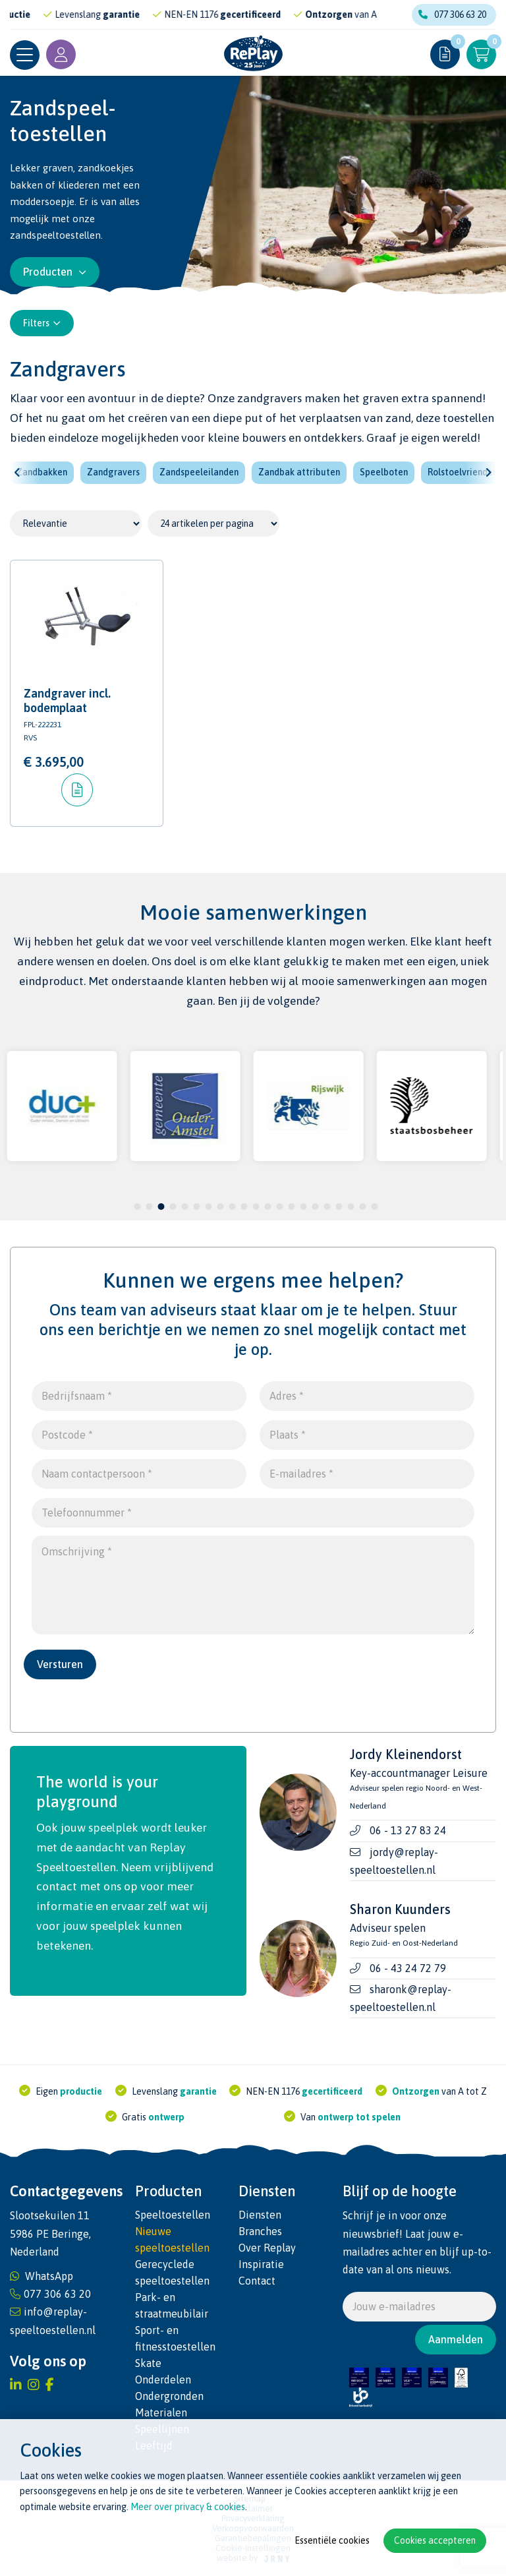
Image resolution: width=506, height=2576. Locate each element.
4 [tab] (173, 1206)
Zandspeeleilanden (199, 472)
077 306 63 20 (452, 14)
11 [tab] (255, 1206)
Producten (54, 272)
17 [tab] (326, 1206)
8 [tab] (220, 1206)
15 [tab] (303, 1206)
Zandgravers (113, 472)
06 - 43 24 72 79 (408, 1968)
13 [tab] (279, 1206)
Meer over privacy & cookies (187, 2506)
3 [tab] (161, 1206)
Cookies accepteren (435, 2540)
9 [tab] (232, 1206)
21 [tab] (374, 1206)
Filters (42, 323)
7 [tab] (208, 1206)
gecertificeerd (274, 14)
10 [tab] (243, 1206)
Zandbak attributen (299, 472)
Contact (257, 2281)
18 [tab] (338, 1206)
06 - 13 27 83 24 (408, 1830)
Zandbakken (41, 472)
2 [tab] (149, 1206)
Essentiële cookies (332, 2540)
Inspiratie (261, 2264)
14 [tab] (291, 1206)
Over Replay (267, 2248)
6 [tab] (197, 1206)
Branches (260, 2231)
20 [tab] (362, 1206)
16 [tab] (315, 1206)
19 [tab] (350, 1206)
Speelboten (384, 472)
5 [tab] (185, 1206)
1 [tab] (137, 1206)
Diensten (260, 2215)
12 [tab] (267, 1206)
